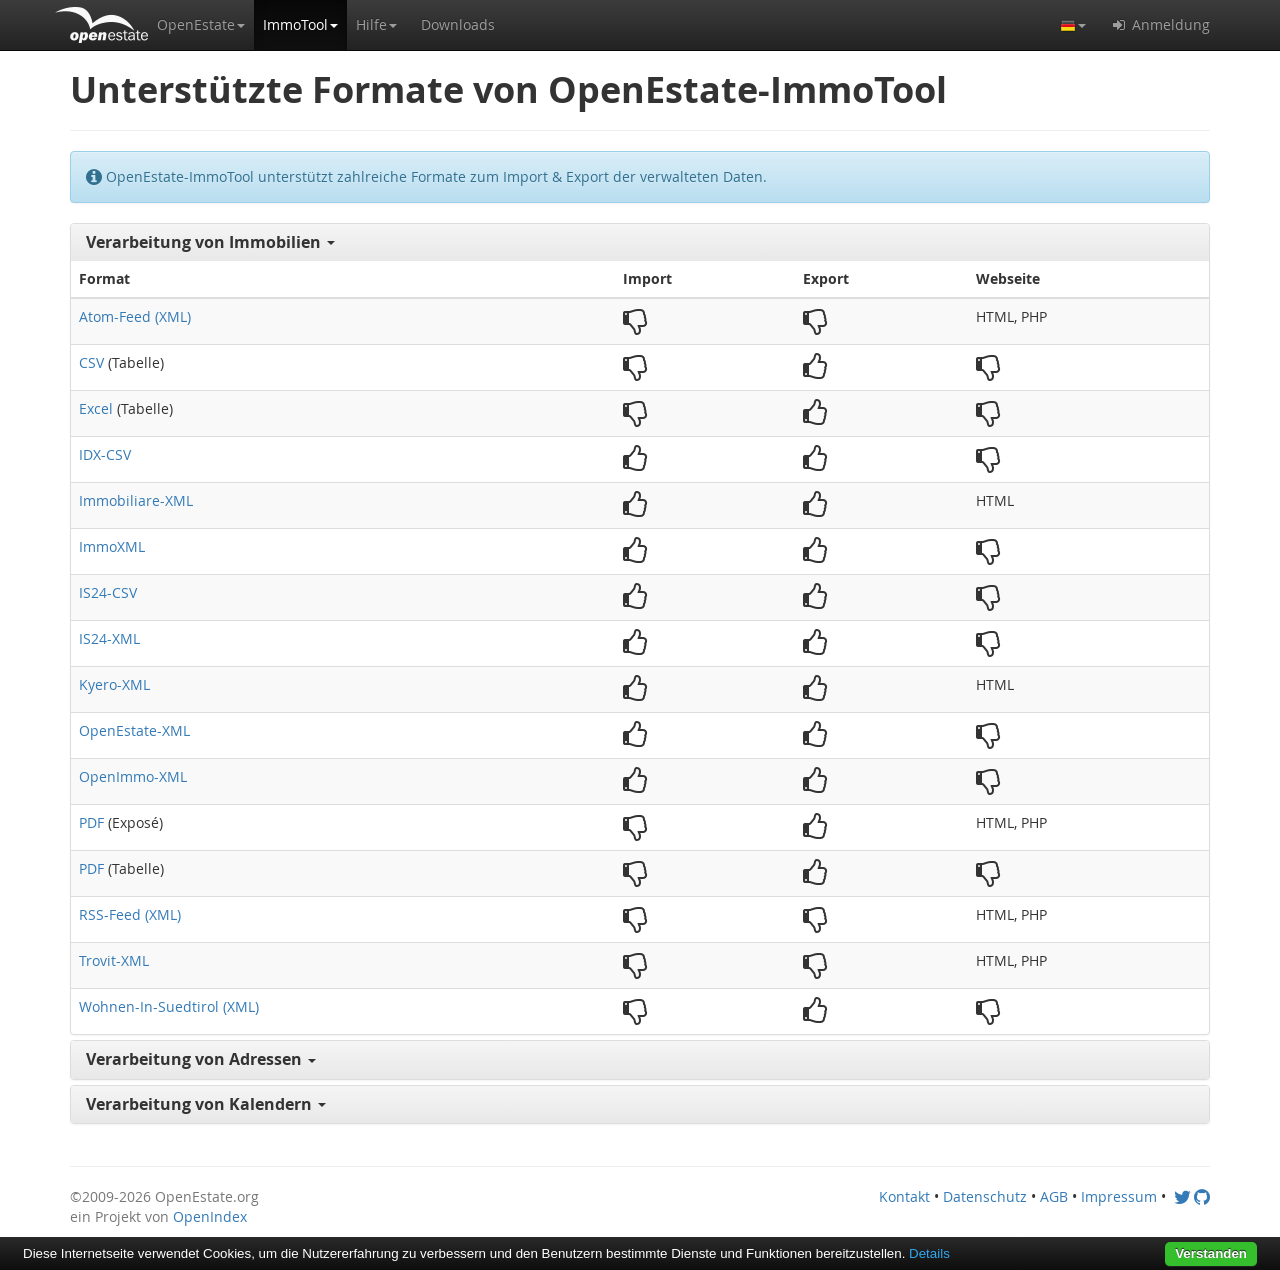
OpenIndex (210, 1216)
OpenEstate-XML (134, 730)
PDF (91, 822)
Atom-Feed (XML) (135, 316)
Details (929, 1253)
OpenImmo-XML (133, 776)
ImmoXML (112, 546)
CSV (91, 362)
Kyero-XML (114, 684)
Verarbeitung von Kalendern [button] (206, 1104)
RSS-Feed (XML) (130, 914)
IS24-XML (109, 638)
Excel (96, 408)
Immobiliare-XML (136, 500)
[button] (201, 25)
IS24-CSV (108, 592)
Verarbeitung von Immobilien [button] (210, 242)
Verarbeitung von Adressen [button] (201, 1059)
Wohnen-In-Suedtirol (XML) (169, 1006)
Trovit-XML (114, 960)
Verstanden (1211, 1253)
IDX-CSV (105, 454)
